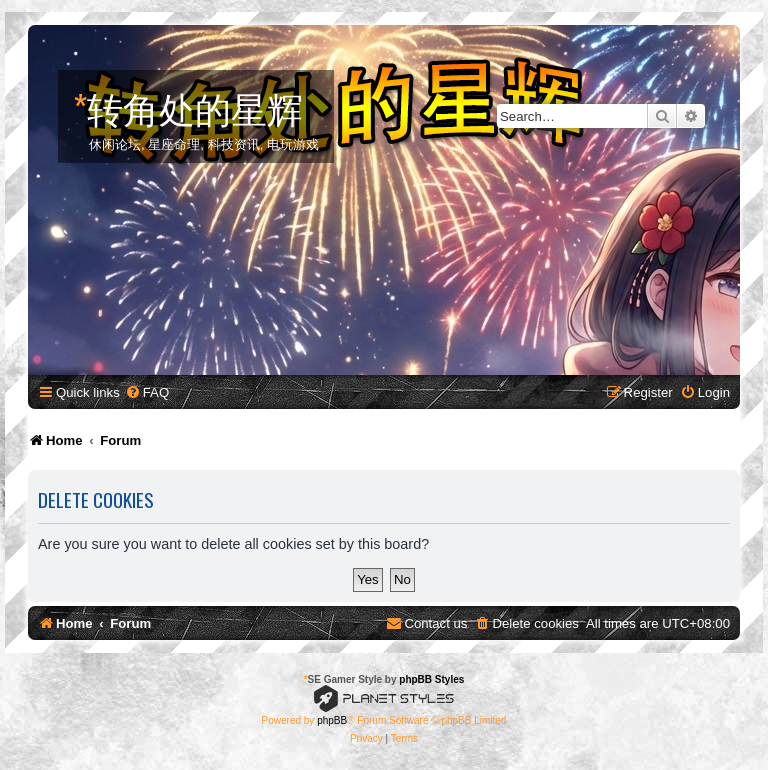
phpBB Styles (431, 679)
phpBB (332, 720)
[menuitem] (147, 392)
